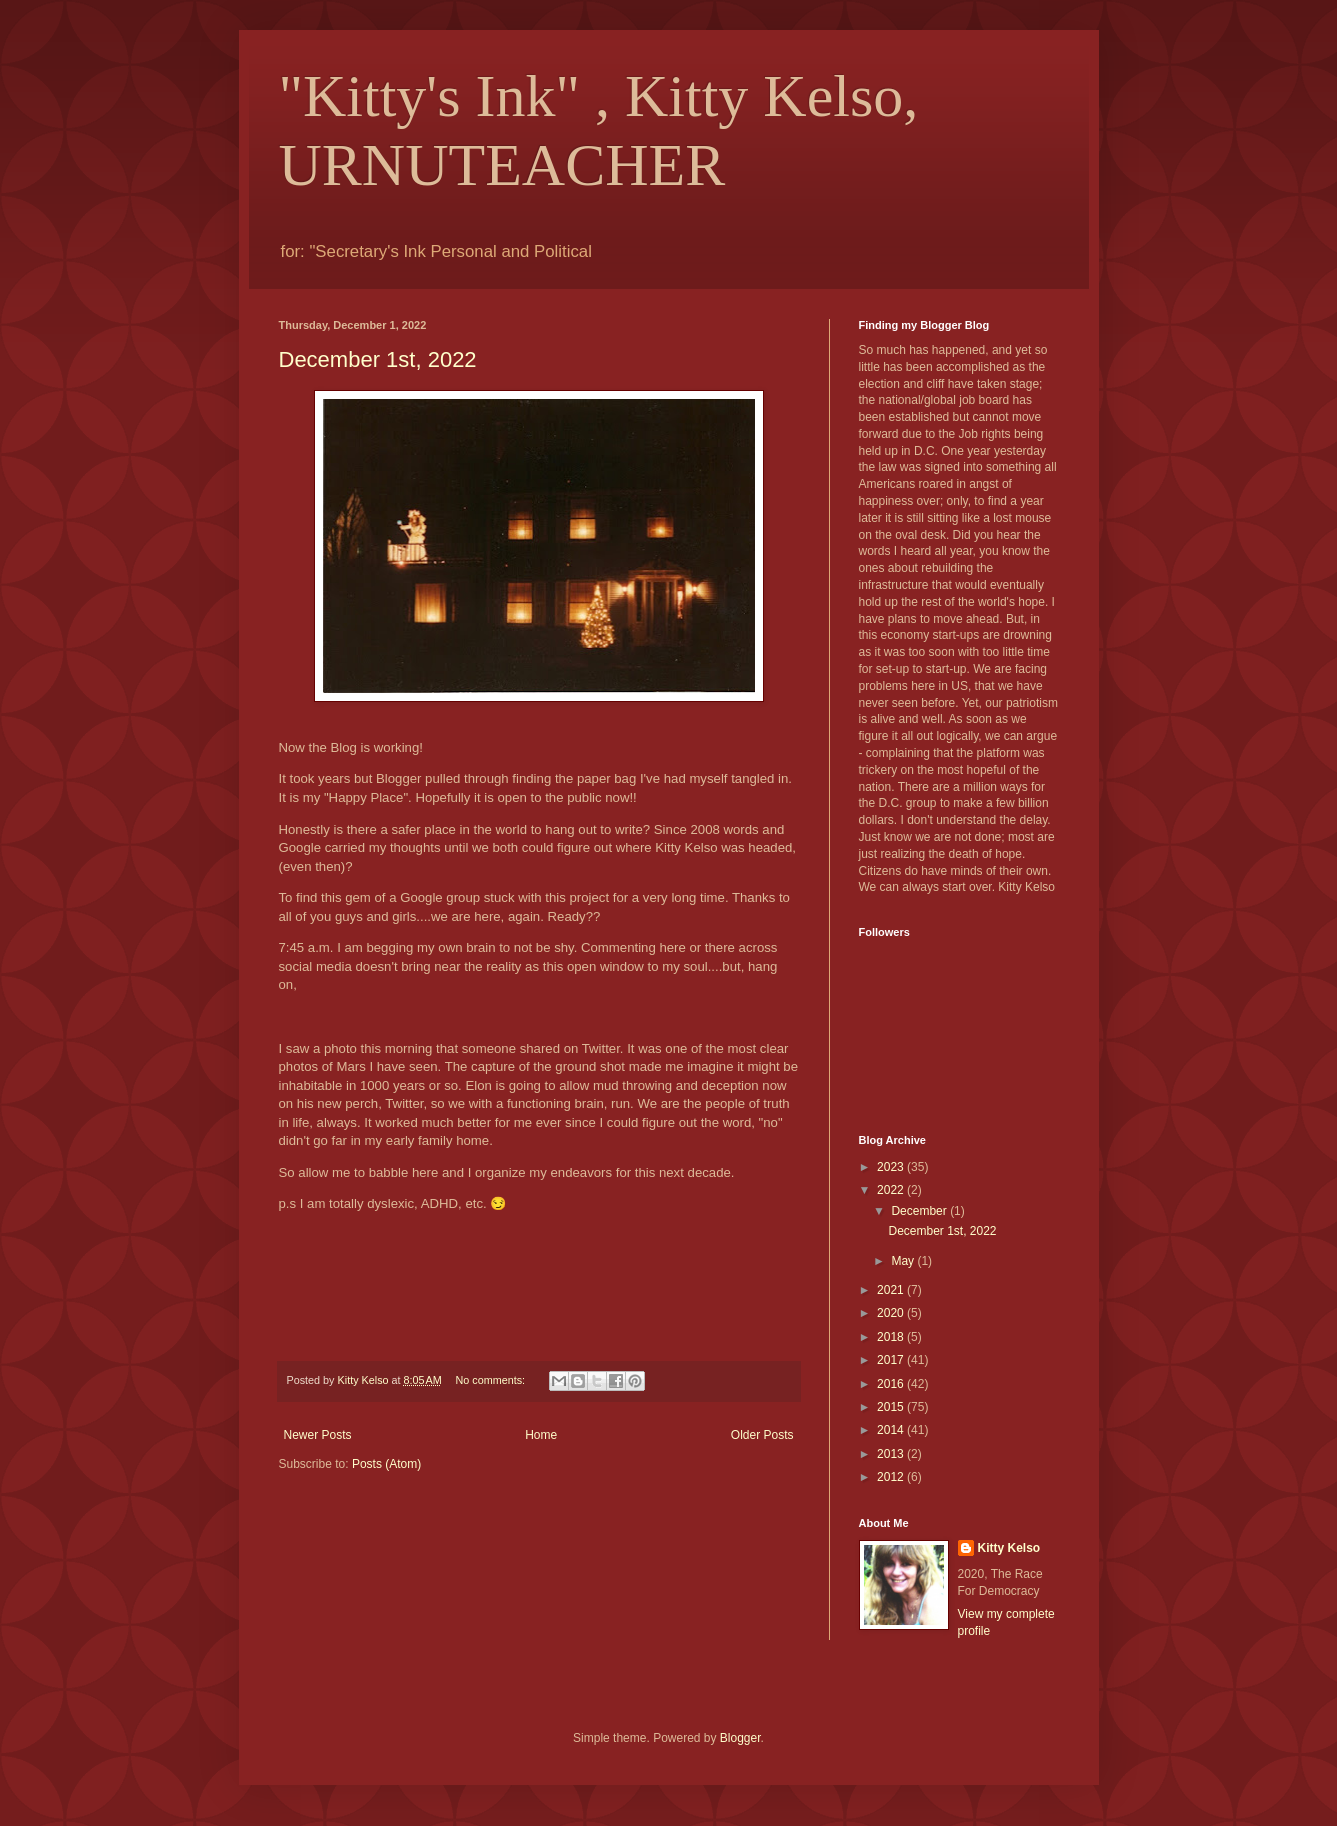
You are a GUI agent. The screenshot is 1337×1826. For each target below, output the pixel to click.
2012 (892, 1477)
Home (541, 1435)
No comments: (491, 1380)
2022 (892, 1190)
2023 (892, 1167)
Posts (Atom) (386, 1464)
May (904, 1261)
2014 (892, 1430)
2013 (892, 1454)
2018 (892, 1337)
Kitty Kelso (1009, 1548)
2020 (892, 1313)
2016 (892, 1384)
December (920, 1211)
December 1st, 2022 (378, 359)
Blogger (740, 1738)
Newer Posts (318, 1435)
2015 (892, 1407)
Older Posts (762, 1435)
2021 (892, 1290)
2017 (892, 1360)
